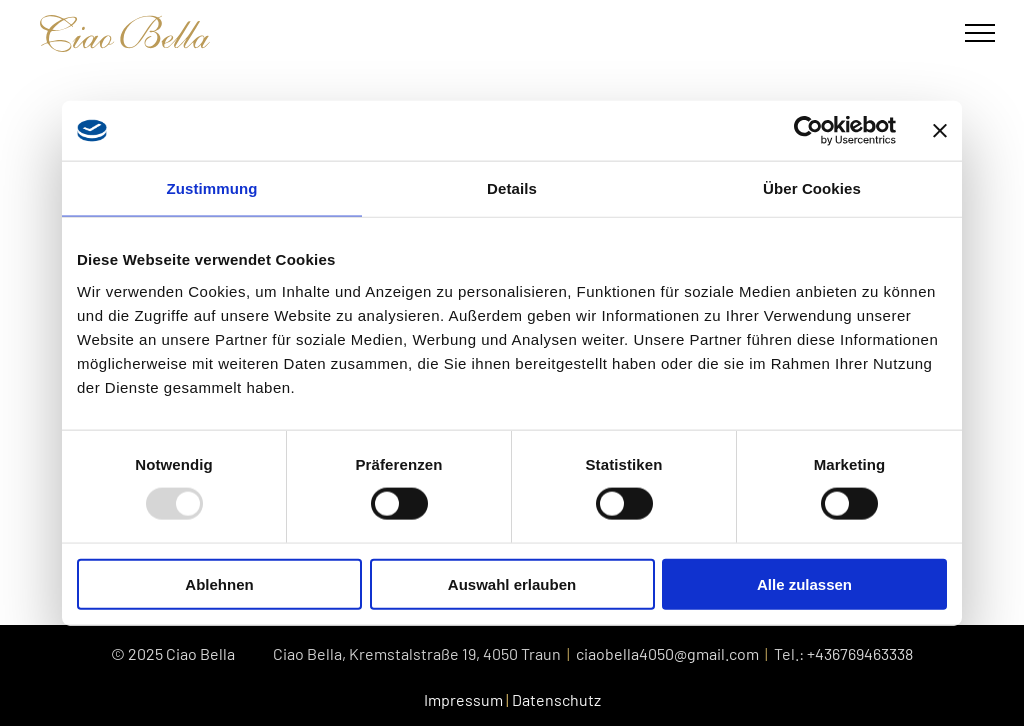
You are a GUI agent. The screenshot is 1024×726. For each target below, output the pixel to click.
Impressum (463, 699)
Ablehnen (219, 583)
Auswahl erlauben (512, 583)
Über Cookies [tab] (812, 188)
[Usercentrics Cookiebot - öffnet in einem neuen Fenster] (808, 131)
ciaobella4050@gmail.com (667, 653)
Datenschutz (556, 699)
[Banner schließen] (940, 131)
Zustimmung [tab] (212, 188)
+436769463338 (860, 653)
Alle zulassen (804, 583)
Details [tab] (512, 188)
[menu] (980, 33)
